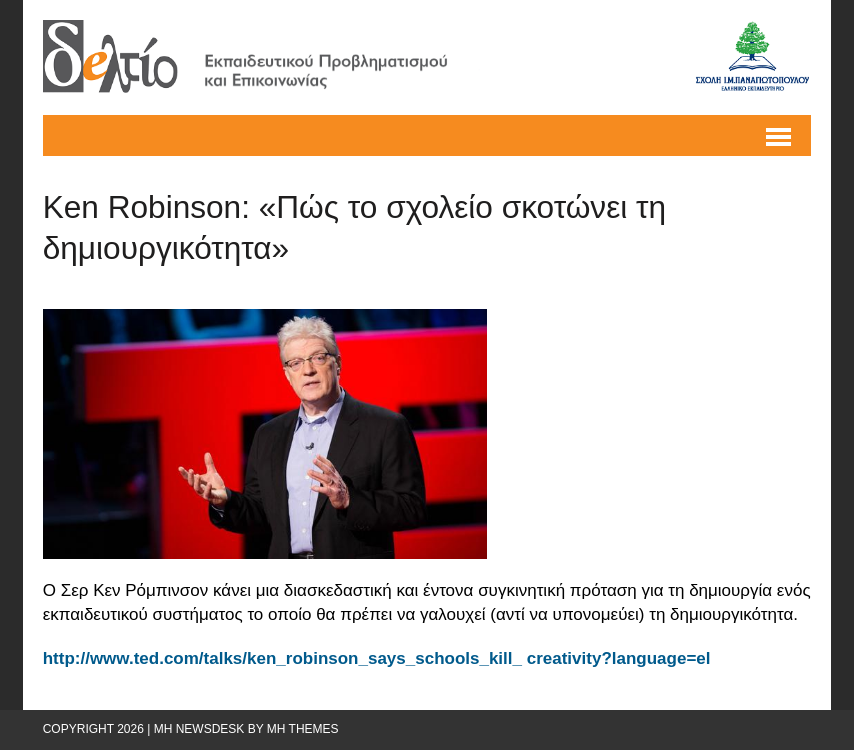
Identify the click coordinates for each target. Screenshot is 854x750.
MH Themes (303, 729)
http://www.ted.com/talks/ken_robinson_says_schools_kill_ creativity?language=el (377, 658)
